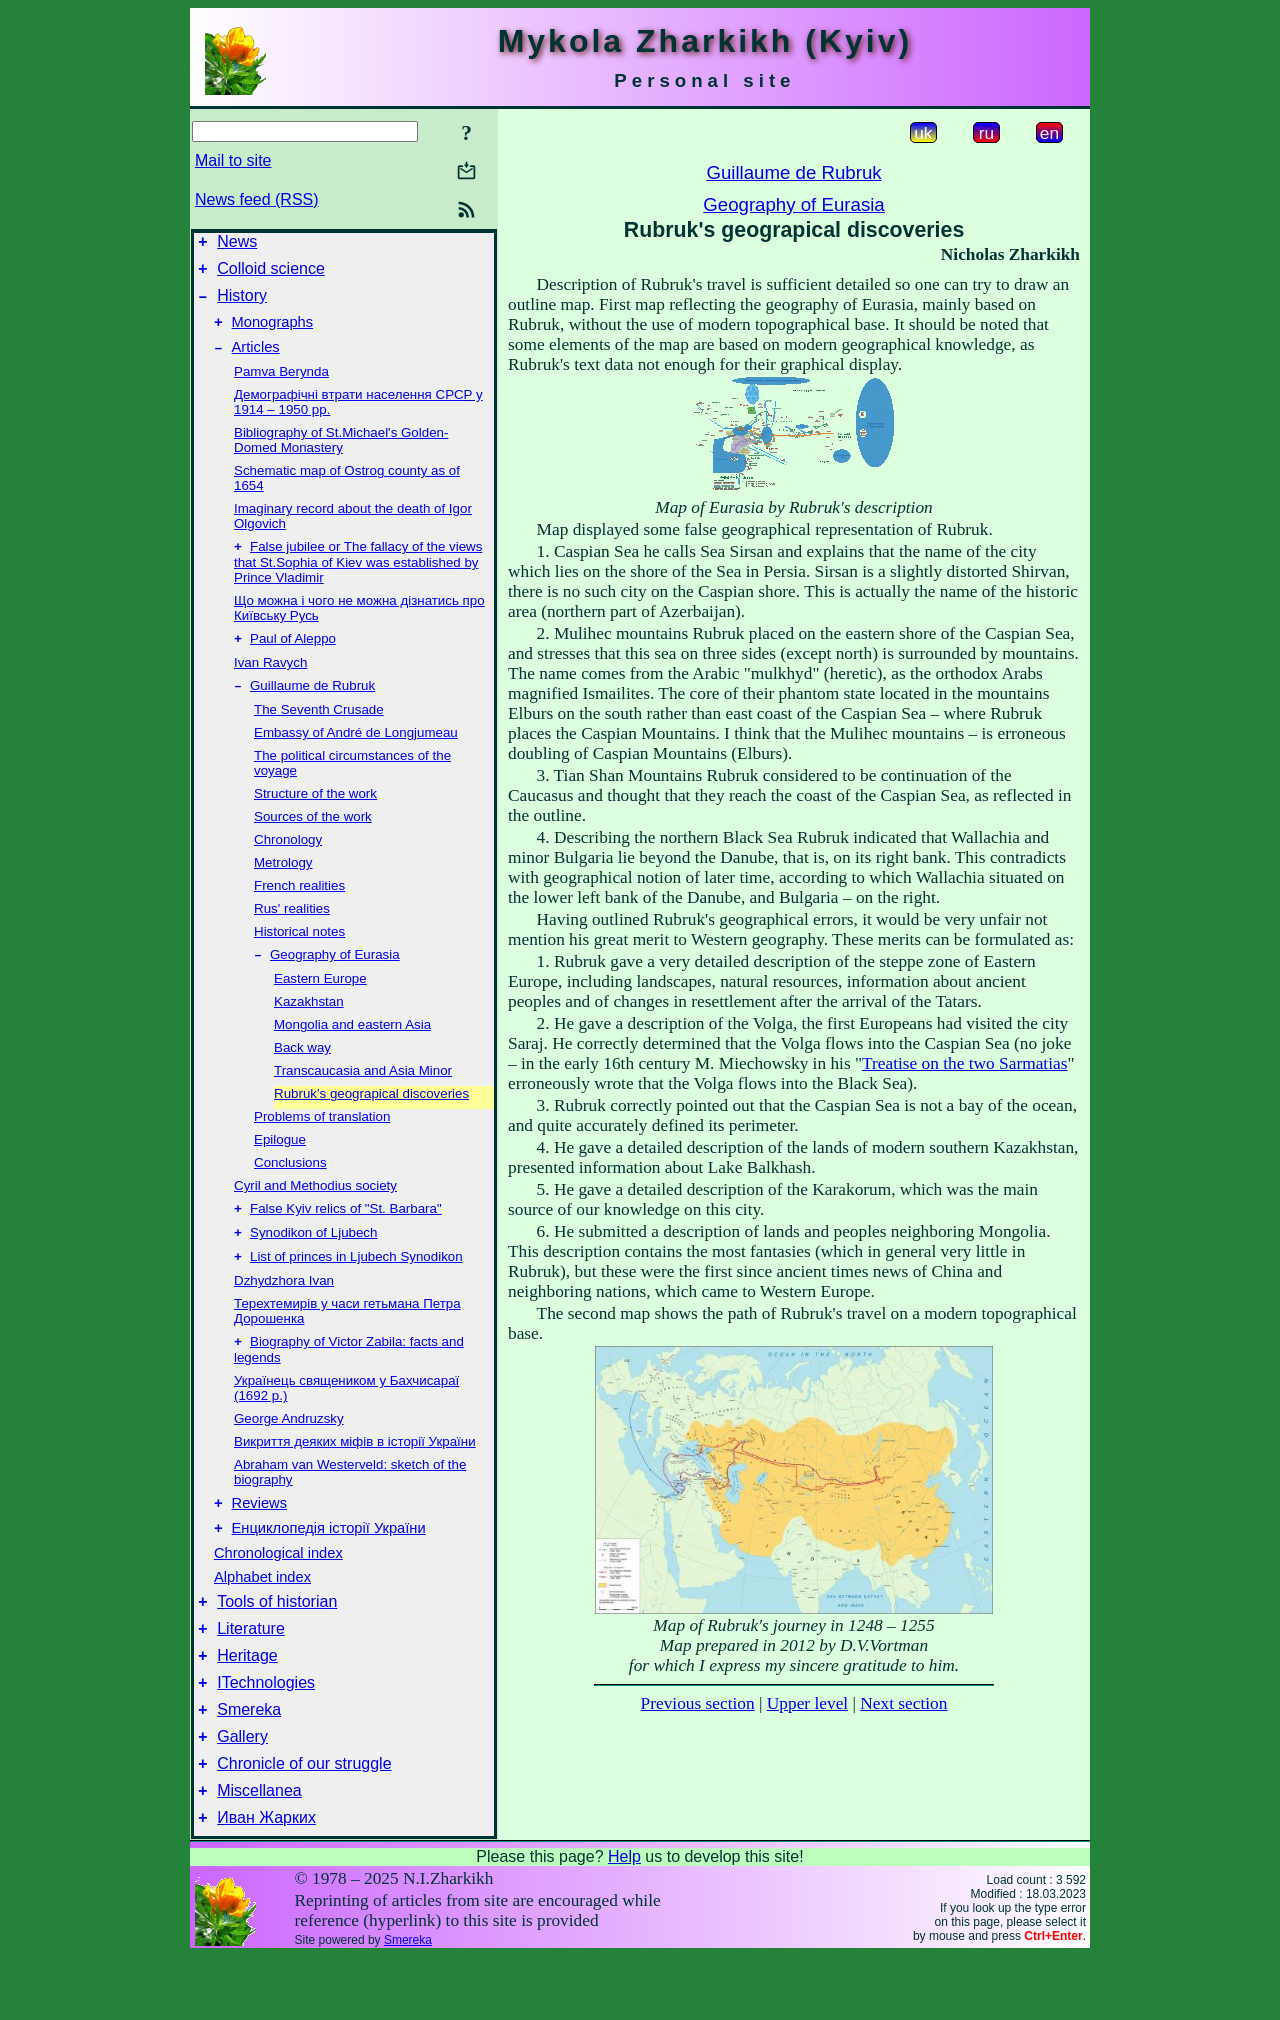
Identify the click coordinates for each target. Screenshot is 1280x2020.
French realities (299, 906)
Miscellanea (259, 1851)
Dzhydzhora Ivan (284, 1309)
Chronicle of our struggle (304, 1821)
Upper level (807, 1703)
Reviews (259, 1537)
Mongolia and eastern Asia (352, 1047)
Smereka (249, 1761)
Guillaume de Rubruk (312, 706)
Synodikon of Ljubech (313, 1259)
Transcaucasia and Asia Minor (363, 1093)
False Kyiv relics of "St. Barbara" (346, 1233)
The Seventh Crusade (319, 730)
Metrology (283, 883)
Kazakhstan (309, 1024)
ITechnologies (266, 1731)
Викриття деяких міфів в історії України (355, 1472)
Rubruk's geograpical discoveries (371, 1116)
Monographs (272, 334)
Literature (251, 1671)
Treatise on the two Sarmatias (964, 1063)
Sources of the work (313, 837)
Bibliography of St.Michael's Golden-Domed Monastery (341, 455)
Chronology (288, 860)
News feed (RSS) (257, 199)
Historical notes (299, 952)
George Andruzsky (289, 1449)
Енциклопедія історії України (329, 1565)
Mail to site (233, 160)
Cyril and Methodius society (315, 1208)
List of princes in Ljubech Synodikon (356, 1285)
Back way (302, 1070)
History (242, 304)
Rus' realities (292, 929)
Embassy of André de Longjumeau (356, 753)
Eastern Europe (320, 1001)
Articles (256, 362)
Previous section (698, 1703)
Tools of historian (277, 1641)
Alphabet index (262, 1614)
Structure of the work (315, 814)
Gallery (242, 1791)
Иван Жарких (266, 1881)
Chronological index (278, 1590)
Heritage (247, 1701)
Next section (903, 1703)
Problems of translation (322, 1139)
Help (624, 1920)
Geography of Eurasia (335, 977)
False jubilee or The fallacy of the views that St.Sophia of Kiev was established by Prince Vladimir (358, 579)
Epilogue (280, 1162)
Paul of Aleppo (293, 657)
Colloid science (271, 274)
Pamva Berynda (281, 386)
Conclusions (290, 1185)
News (237, 244)
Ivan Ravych (270, 681)
